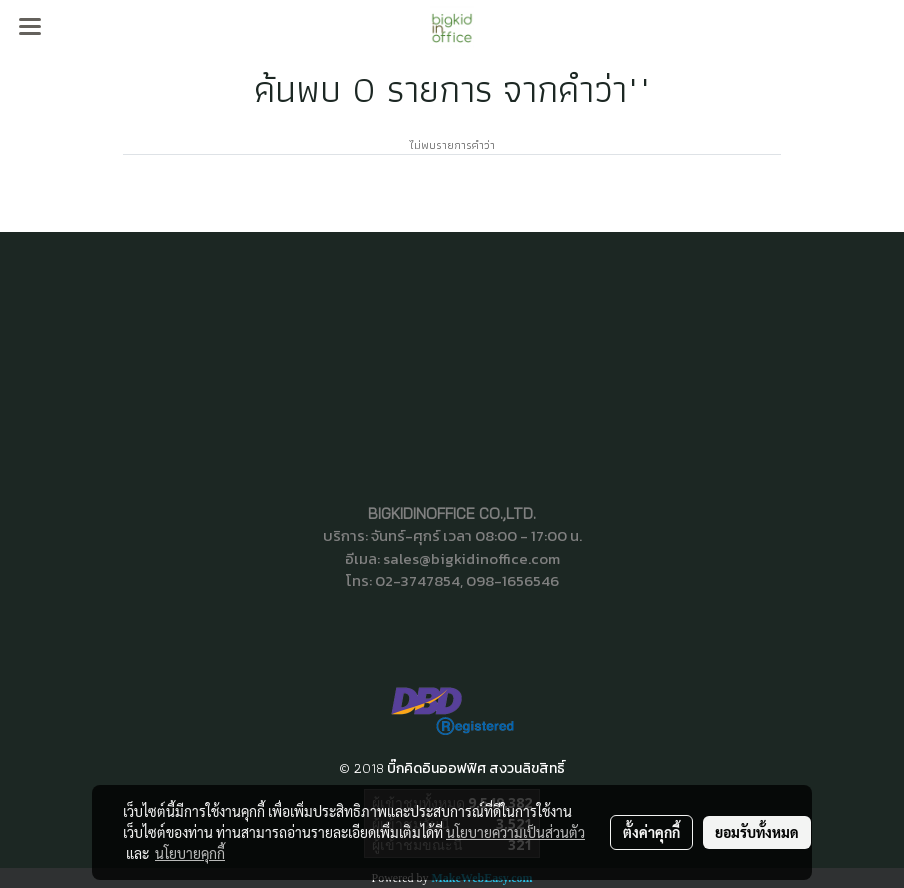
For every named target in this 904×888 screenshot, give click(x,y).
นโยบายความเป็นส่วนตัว (515, 832)
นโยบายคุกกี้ (190, 853)
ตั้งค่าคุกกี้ (651, 832)
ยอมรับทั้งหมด (757, 832)
